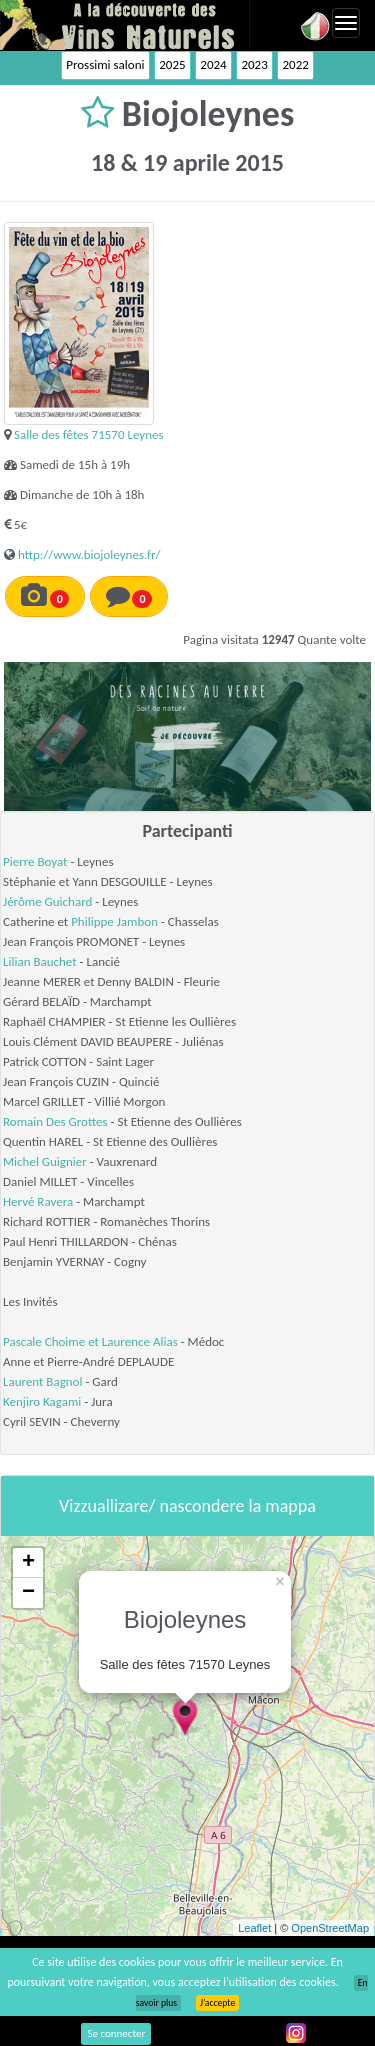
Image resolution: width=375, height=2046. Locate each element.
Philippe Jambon (114, 921)
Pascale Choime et (52, 1341)
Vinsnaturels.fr (125, 25)
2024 (213, 64)
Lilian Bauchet (40, 961)
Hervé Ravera (38, 1201)
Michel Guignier (45, 1161)
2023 (254, 64)
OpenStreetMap (330, 1928)
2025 (172, 64)
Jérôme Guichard (47, 901)
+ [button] (28, 1563)
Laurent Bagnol (42, 1381)
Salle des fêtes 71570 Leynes (89, 434)
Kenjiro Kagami (42, 1401)
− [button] (28, 1593)
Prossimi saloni (105, 64)
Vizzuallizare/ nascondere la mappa (187, 1506)
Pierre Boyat (35, 861)
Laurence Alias (140, 1341)
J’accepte (217, 2003)
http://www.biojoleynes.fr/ (89, 554)
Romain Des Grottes (55, 1121)
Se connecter (116, 2033)
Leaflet (254, 1928)
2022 (295, 64)
